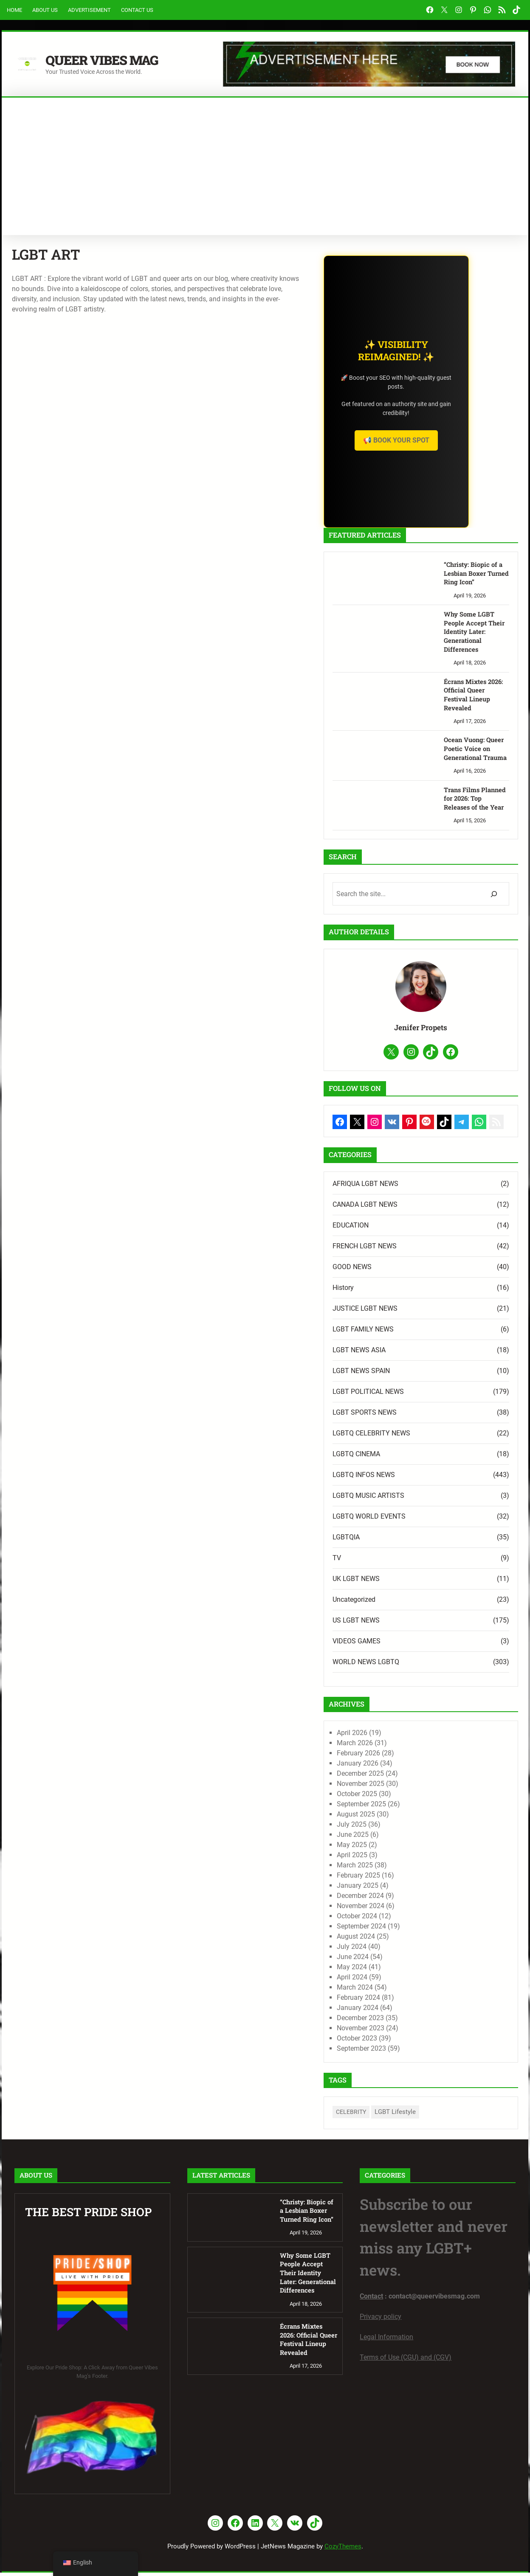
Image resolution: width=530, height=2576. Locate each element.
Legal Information (386, 2341)
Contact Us (137, 10)
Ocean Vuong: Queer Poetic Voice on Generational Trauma (467, 733)
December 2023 (409, 2021)
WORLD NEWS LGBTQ (414, 1665)
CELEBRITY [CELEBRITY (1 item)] (400, 2115)
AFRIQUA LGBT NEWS (414, 1187)
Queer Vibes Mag (107, 59)
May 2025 (401, 1848)
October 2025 (406, 1797)
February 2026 (407, 1756)
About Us (45, 10)
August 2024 (405, 1940)
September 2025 (410, 1807)
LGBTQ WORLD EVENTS (417, 1520)
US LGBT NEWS (405, 1624)
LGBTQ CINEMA (405, 1457)
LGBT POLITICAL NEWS (417, 1395)
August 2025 (405, 1818)
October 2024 (406, 1919)
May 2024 (401, 1970)
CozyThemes (342, 2550)
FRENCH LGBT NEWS (413, 1249)
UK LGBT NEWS (405, 1582)
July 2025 (400, 1828)
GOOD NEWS (400, 1270)
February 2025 (407, 1879)
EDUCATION (399, 1229)
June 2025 (401, 1838)
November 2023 (409, 2031)
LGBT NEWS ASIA (407, 1353)
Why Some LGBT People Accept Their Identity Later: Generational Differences (471, 629)
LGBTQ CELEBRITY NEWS (420, 1436)
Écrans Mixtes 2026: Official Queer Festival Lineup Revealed (469, 683)
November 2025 (409, 1787)
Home (14, 10)
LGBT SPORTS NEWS (413, 1416)
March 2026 (404, 1746)
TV (385, 1561)
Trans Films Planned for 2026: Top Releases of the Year (468, 784)
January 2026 (406, 1767)
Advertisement (89, 10)
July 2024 (400, 1950)
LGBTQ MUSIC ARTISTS (417, 1499)
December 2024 (409, 1899)
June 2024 (401, 1960)
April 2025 (401, 1858)
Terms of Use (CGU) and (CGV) (405, 2361)
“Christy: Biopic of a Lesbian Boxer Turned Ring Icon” (468, 574)
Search (512, 229)
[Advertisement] (265, 161)
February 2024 (407, 2001)
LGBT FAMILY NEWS (412, 1333)
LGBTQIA (395, 1540)
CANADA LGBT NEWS (413, 1208)
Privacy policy (380, 2320)
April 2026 (401, 1736)
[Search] (493, 879)
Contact (371, 2300)
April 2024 (401, 1980)
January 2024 (406, 2011)
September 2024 (410, 1930)
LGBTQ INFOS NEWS (412, 1478)
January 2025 (406, 1889)
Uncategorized (402, 1603)
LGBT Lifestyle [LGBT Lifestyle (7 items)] (444, 2115)
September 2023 (410, 2052)
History (392, 1291)
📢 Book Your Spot (445, 440)
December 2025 (409, 1777)
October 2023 (406, 2042)
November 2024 (409, 1909)
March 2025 (404, 1868)
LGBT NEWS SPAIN (410, 1374)
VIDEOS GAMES (405, 1644)
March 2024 (404, 1991)
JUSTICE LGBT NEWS (413, 1312)
